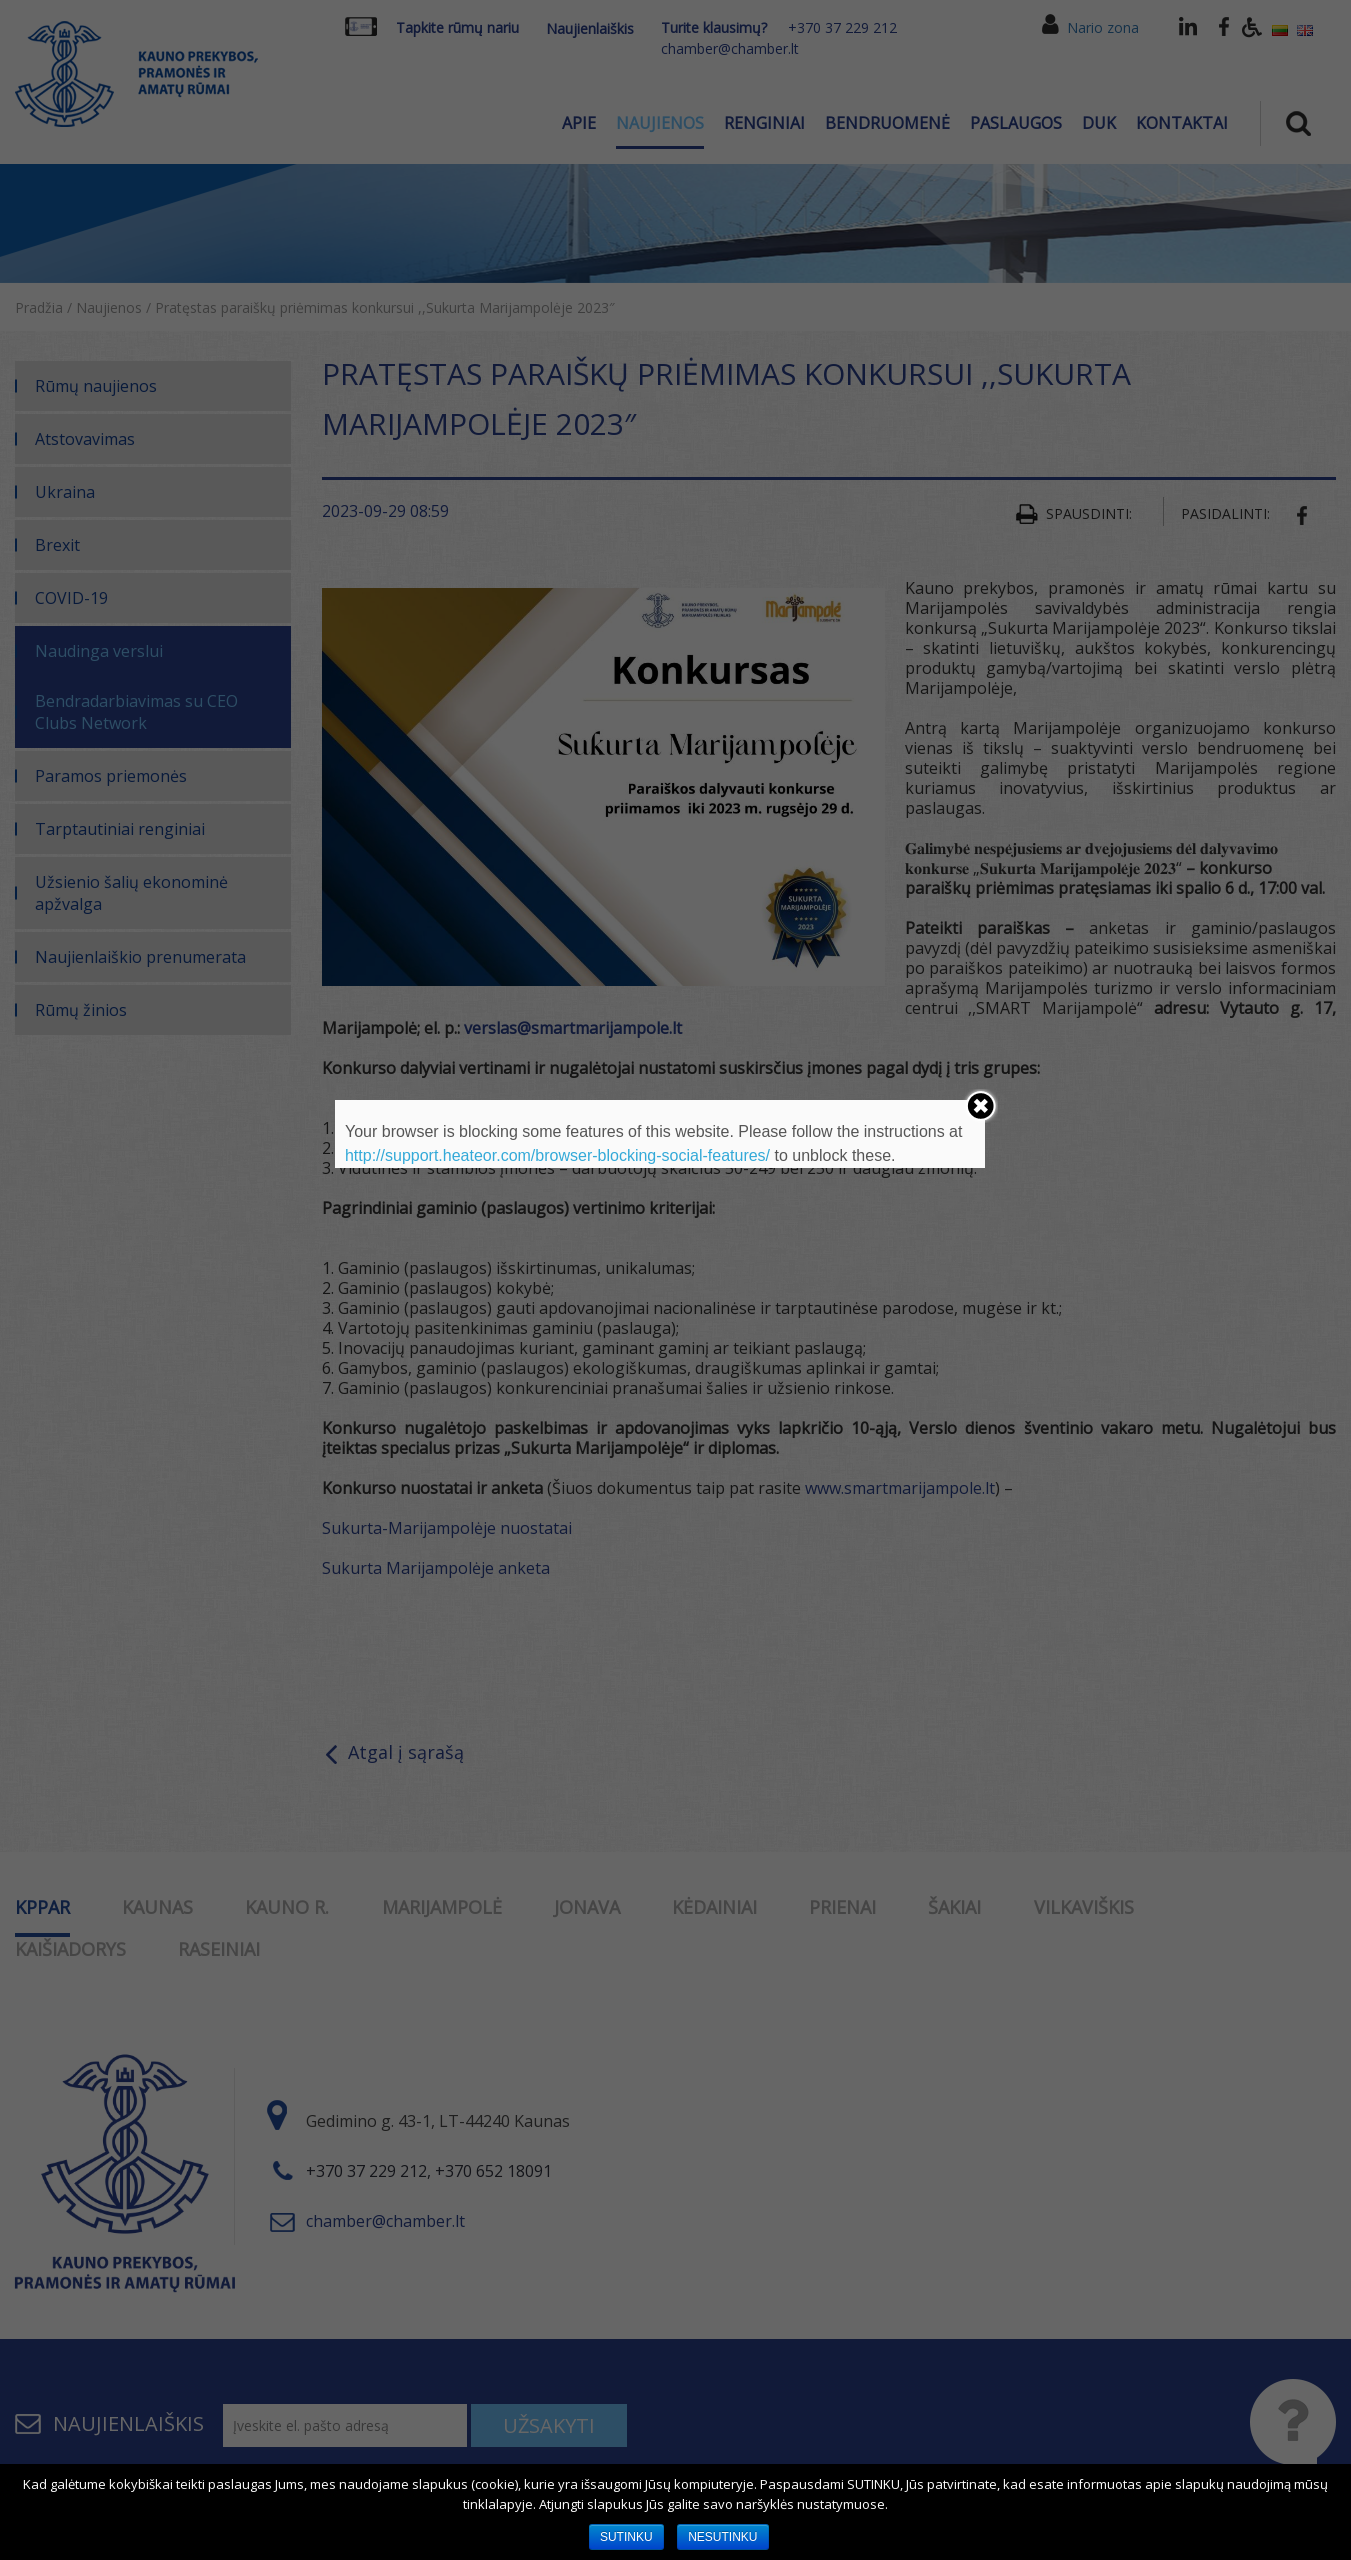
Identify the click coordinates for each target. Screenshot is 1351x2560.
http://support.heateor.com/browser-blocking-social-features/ (557, 1155)
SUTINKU (626, 2537)
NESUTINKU (722, 2537)
